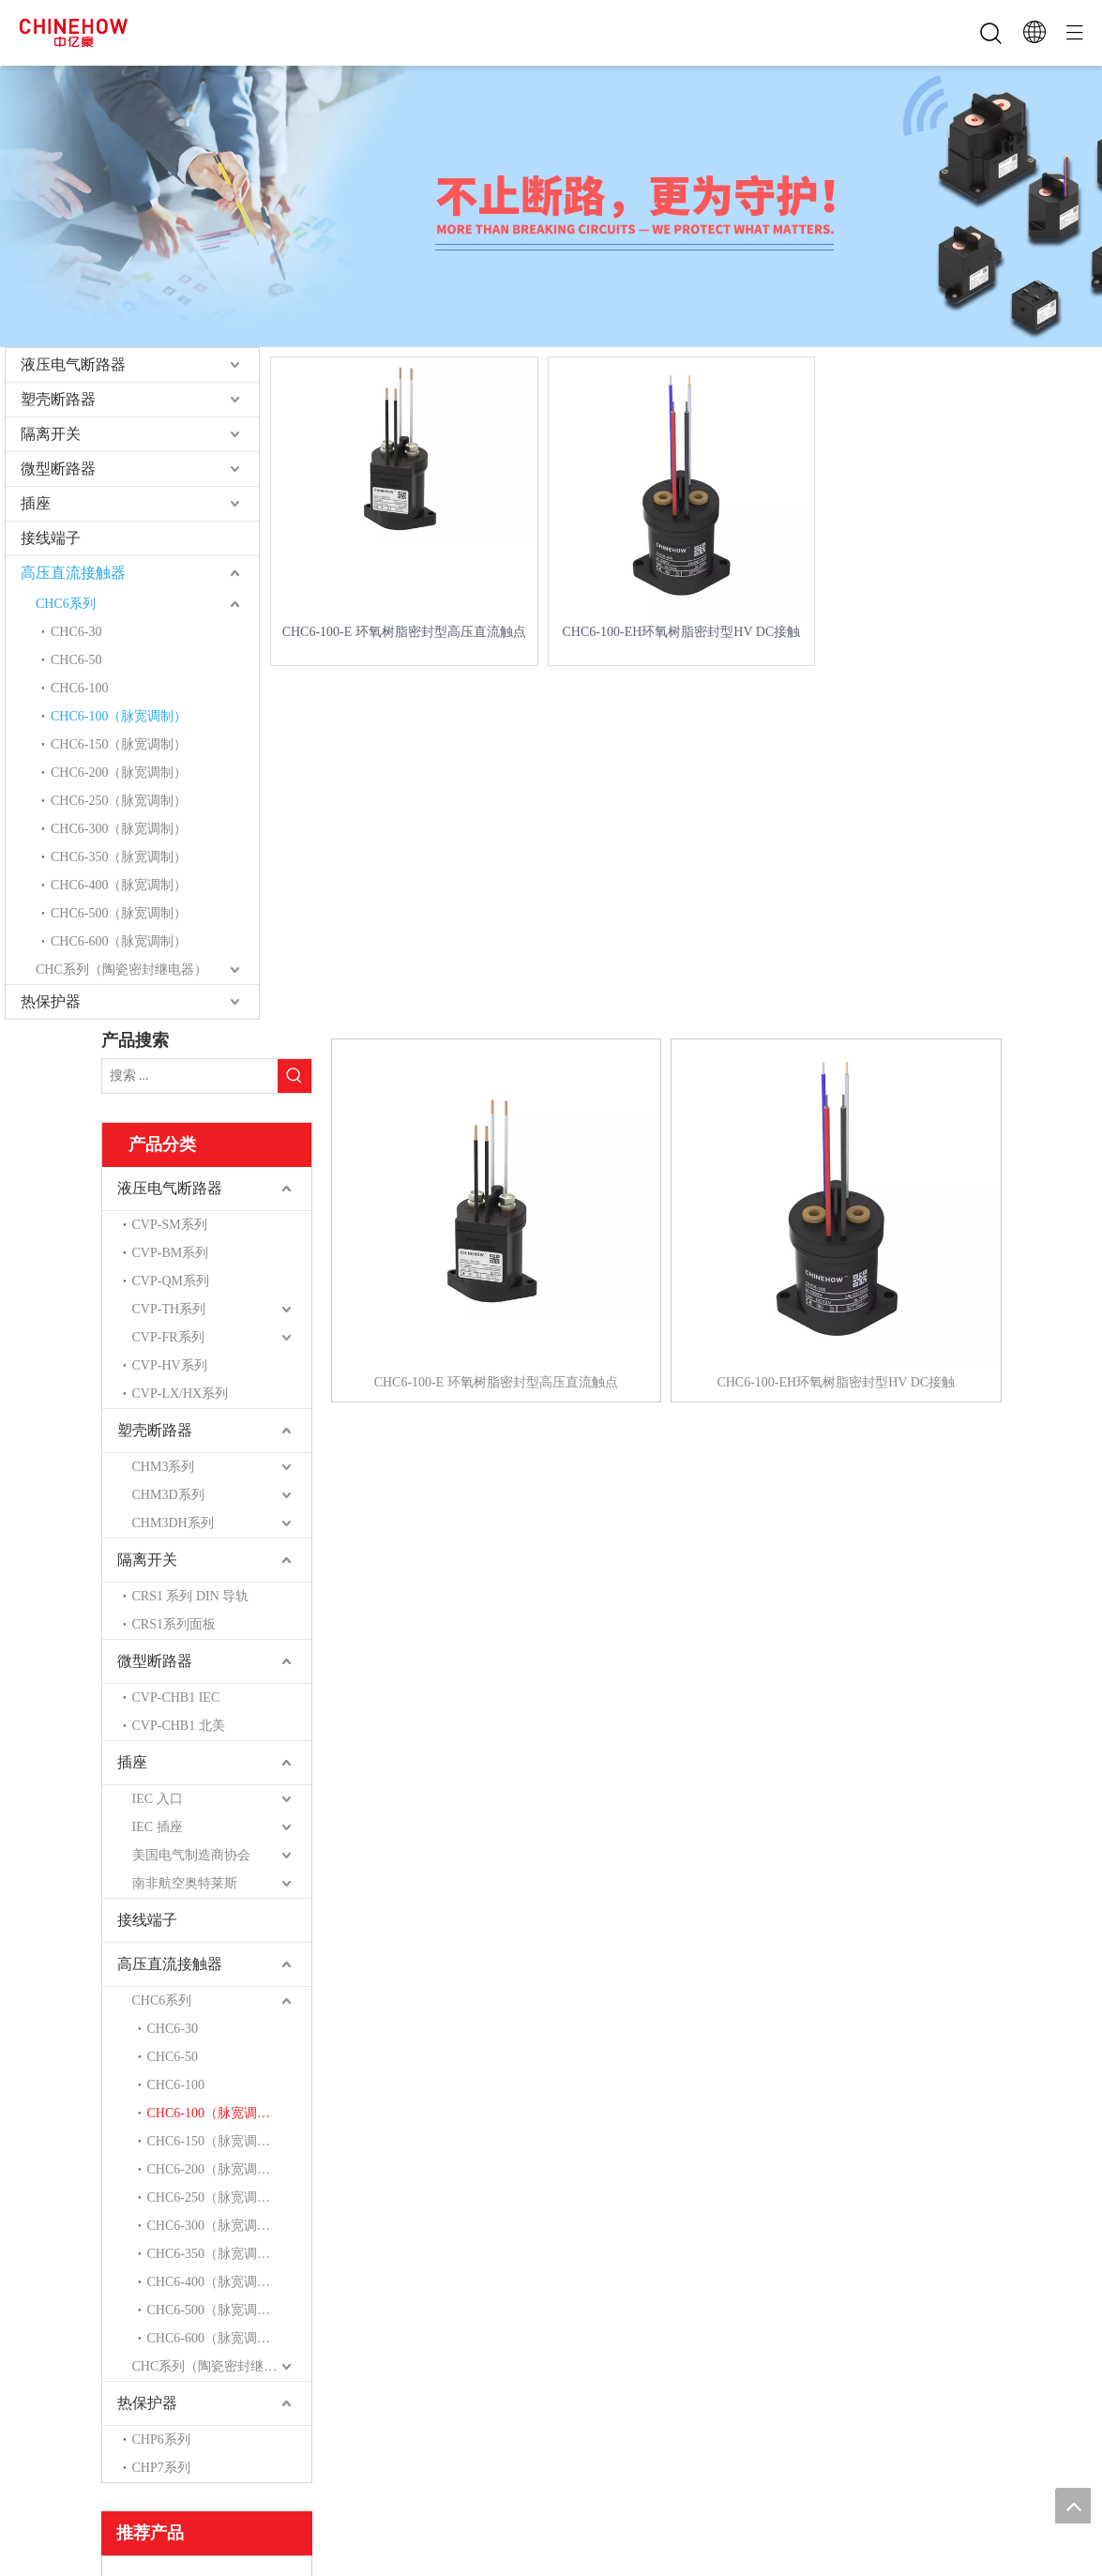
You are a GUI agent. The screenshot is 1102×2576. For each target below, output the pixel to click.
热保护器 (51, 1001)
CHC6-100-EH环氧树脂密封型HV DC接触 (682, 632)
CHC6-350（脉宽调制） (119, 857)
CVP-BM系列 (170, 1253)
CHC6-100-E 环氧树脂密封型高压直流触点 (404, 632)
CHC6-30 (76, 632)
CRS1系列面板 (174, 1624)
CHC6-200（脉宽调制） (119, 772)
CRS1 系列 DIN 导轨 (190, 1596)
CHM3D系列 (168, 1495)
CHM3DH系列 (173, 1523)
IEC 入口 (157, 1799)
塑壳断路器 (58, 399)
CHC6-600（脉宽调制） (119, 941)
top (1073, 2505)
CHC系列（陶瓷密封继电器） (121, 969)
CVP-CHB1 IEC (176, 1697)
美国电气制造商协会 (191, 1855)
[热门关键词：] (294, 1076)
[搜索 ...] (190, 1076)
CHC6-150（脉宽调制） (119, 744)
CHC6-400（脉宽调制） (119, 885)
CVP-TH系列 (169, 1309)
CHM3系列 (163, 1467)
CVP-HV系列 (169, 1365)
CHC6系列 (66, 604)
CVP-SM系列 (169, 1225)
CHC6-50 (76, 660)
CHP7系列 (161, 2468)
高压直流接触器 (73, 573)
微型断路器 (58, 469)
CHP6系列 (161, 2439)
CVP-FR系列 (168, 1337)
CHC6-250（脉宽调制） (119, 801)
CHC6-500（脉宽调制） (119, 913)
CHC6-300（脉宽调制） (119, 829)
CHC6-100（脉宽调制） (119, 716)
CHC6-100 (79, 688)
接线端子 (51, 538)
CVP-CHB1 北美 (178, 1726)
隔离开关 (51, 434)
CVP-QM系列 (170, 1281)
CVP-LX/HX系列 (180, 1393)
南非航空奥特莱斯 (184, 1883)
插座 (36, 503)
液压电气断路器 (73, 364)
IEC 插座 (157, 1827)
